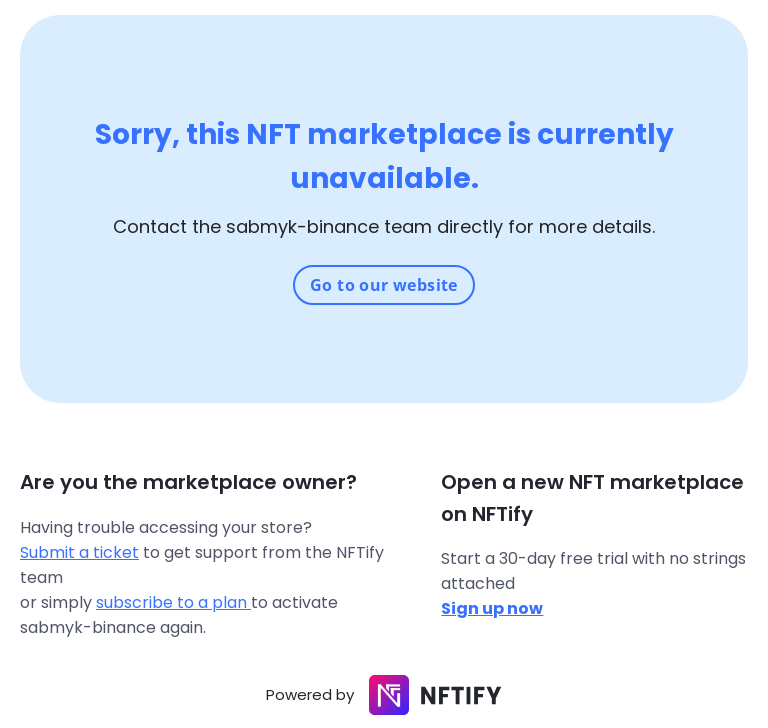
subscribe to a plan (173, 602)
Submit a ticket (79, 552)
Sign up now (492, 608)
